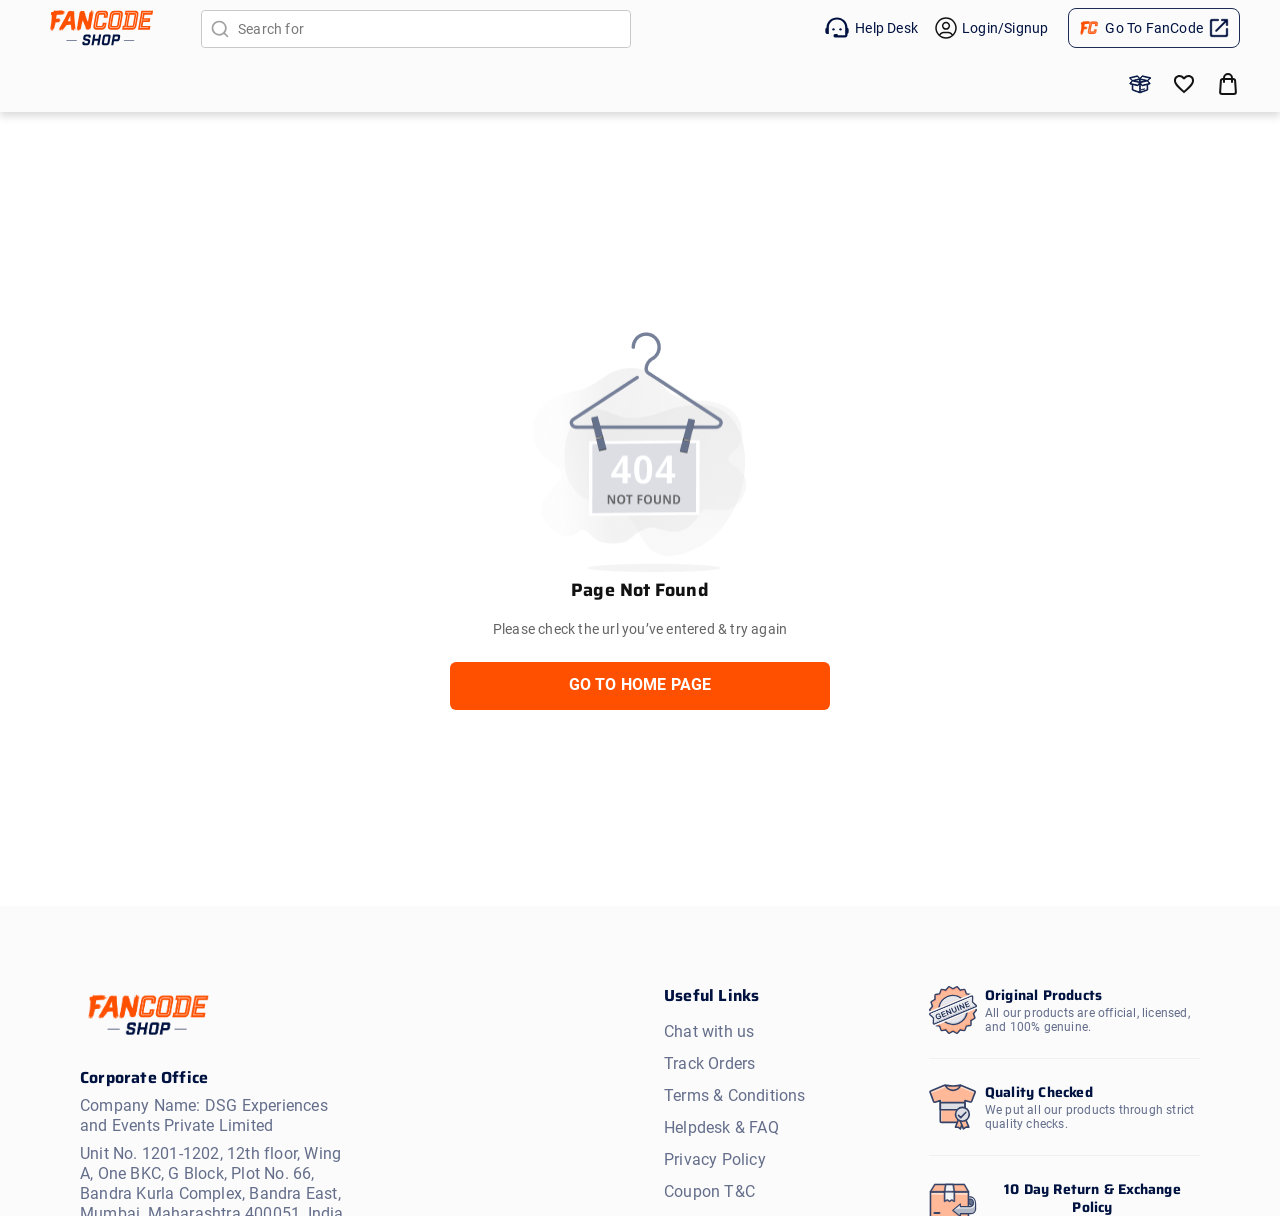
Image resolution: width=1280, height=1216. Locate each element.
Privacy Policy (715, 1159)
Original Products (1043, 995)
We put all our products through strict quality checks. (1090, 1117)
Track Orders (709, 1063)
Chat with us (709, 1031)
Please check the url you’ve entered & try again (640, 629)
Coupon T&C (709, 1191)
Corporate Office (144, 1078)
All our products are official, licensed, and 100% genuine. (1087, 1020)
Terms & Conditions (735, 1095)
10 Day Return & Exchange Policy (1092, 1198)
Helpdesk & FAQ (721, 1127)
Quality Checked (1039, 1092)
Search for (303, 29)
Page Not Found (639, 590)
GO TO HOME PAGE (640, 684)
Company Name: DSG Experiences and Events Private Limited (204, 1115)
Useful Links (711, 995)
